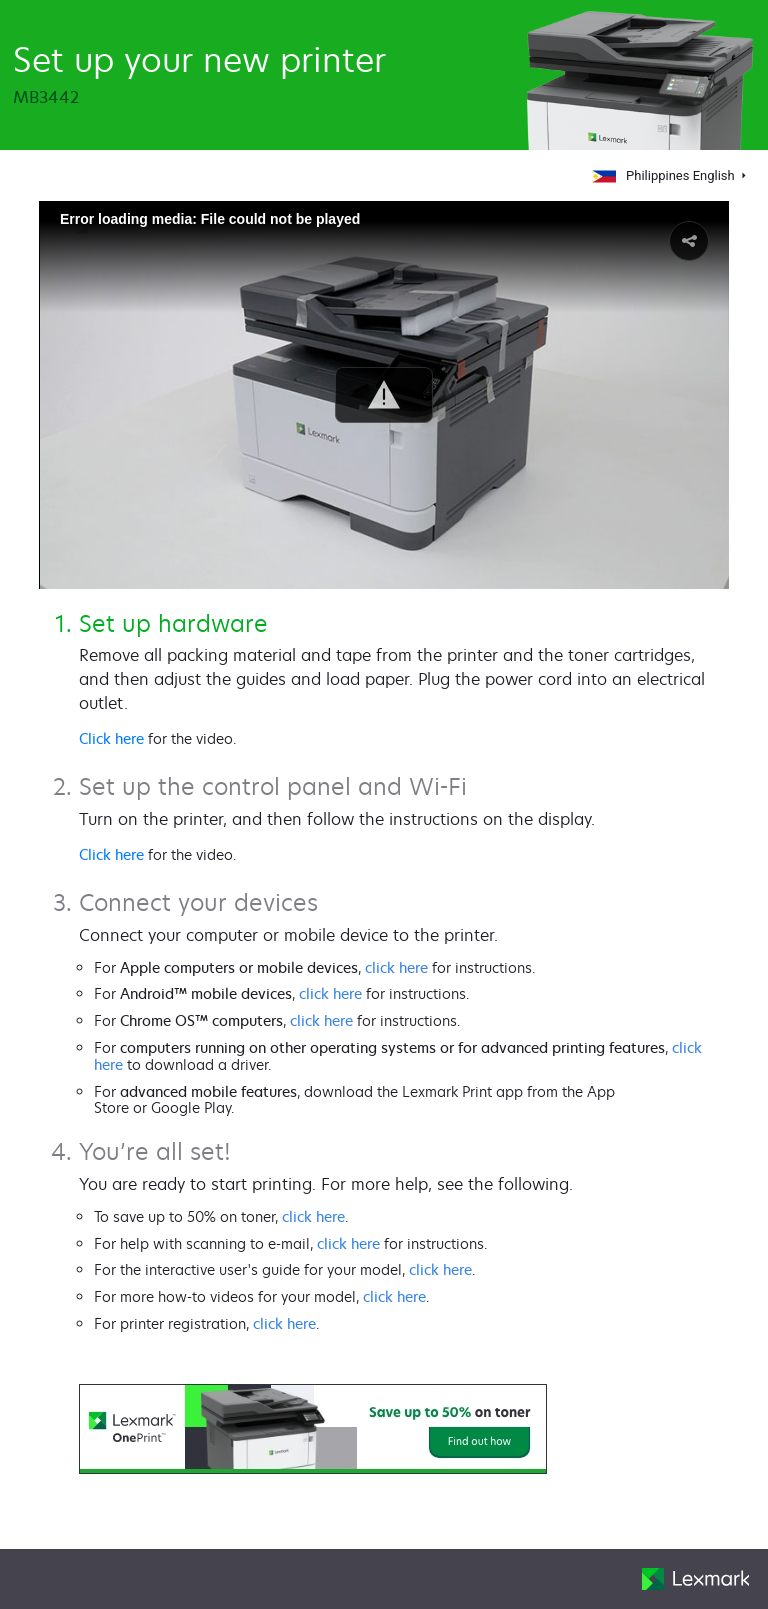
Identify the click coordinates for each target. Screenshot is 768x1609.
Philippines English (665, 175)
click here (396, 967)
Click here (111, 738)
